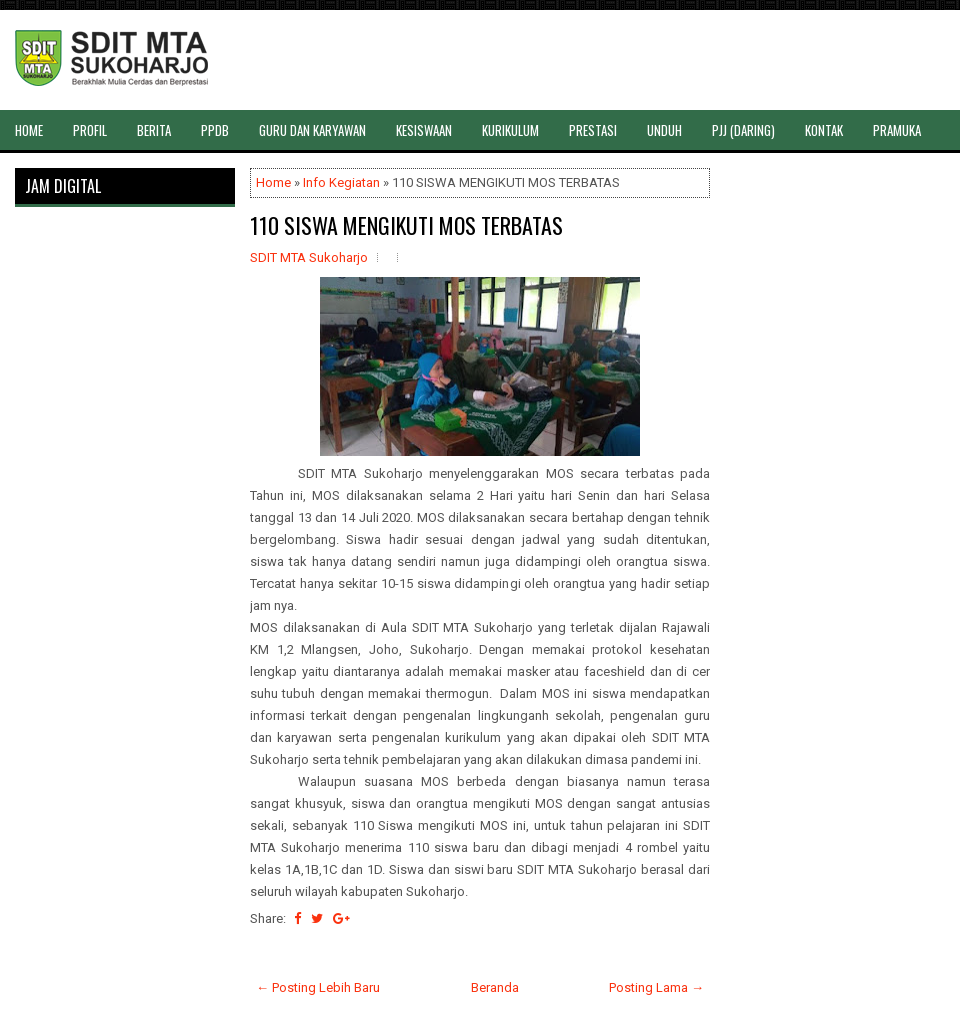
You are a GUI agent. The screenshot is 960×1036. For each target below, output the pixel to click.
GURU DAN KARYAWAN (312, 130)
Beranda (495, 987)
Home (273, 182)
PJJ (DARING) (743, 130)
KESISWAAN (424, 130)
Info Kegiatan (341, 182)
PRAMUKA (897, 130)
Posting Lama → (656, 987)
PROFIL (90, 130)
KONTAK (824, 130)
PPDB (215, 130)
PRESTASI (593, 130)
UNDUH (664, 130)
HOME (29, 130)
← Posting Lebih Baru (318, 987)
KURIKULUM (510, 130)
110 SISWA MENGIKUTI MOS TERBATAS (406, 225)
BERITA (154, 130)
